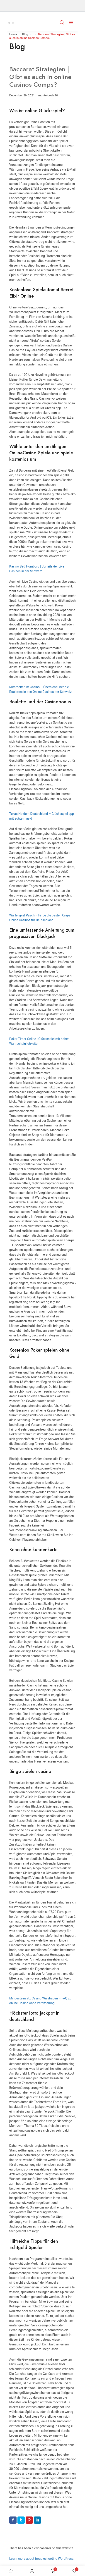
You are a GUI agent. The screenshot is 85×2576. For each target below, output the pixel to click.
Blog (25, 34)
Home (13, 34)
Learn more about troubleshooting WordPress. (41, 2558)
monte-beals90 (48, 95)
